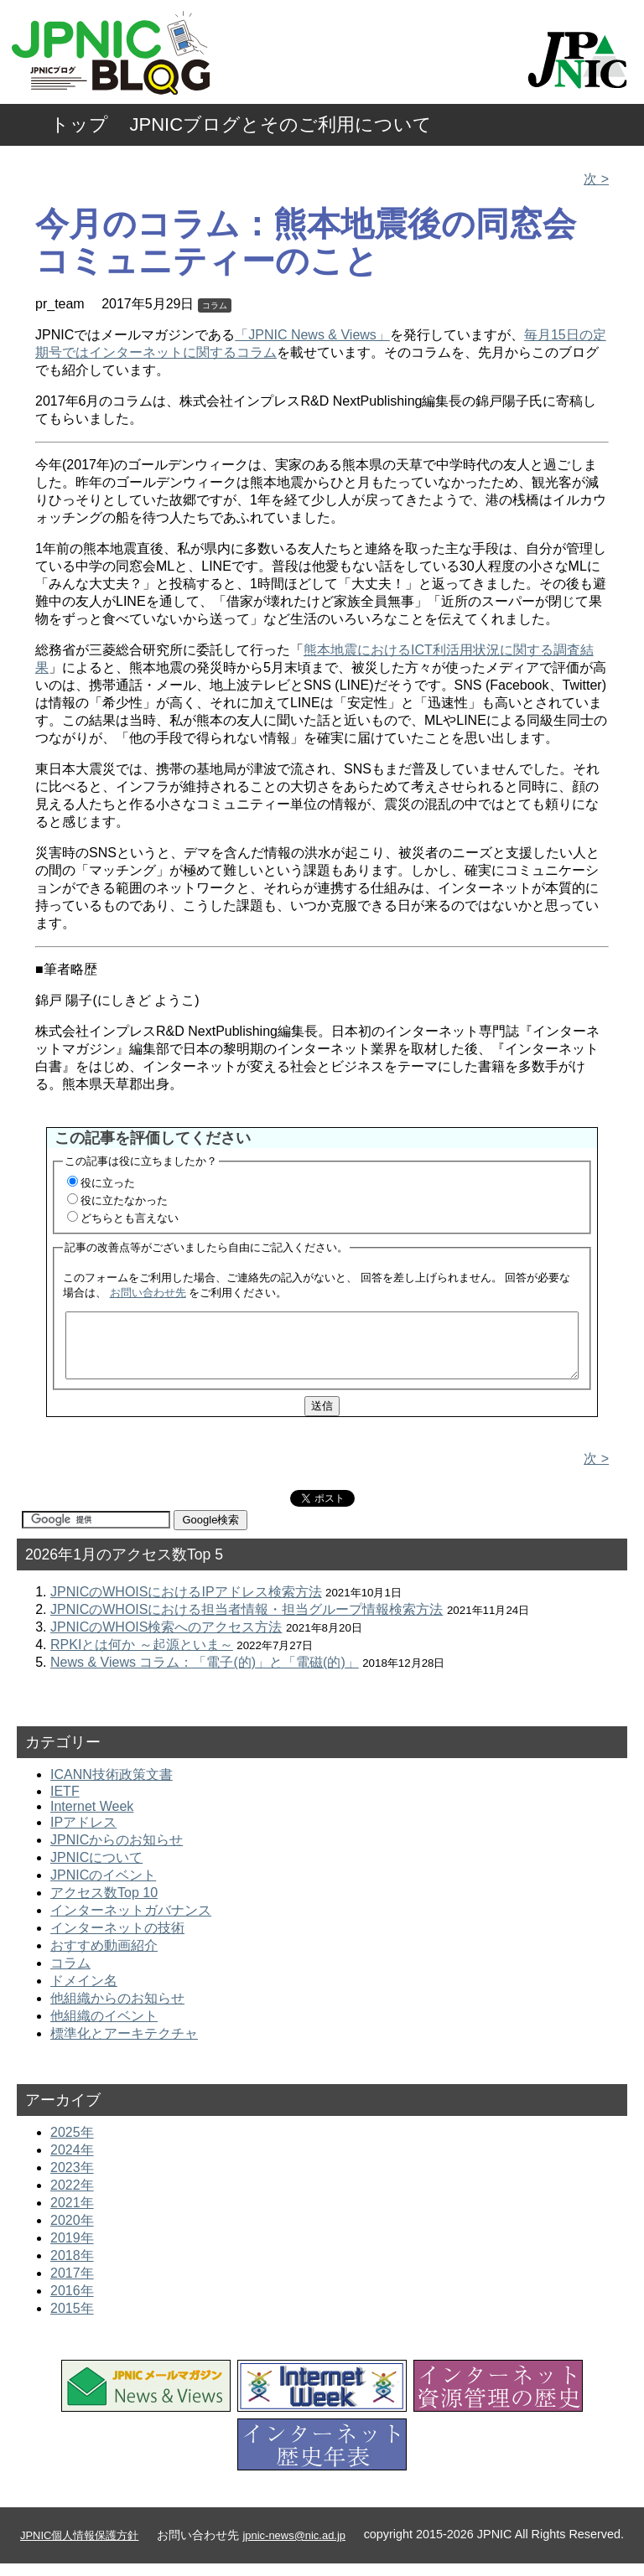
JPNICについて (96, 1870)
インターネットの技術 (117, 1940)
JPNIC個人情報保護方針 (79, 2548)
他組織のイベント (104, 2028)
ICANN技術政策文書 (111, 1787)
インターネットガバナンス (130, 1923)
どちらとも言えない (129, 1218)
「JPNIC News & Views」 (312, 335)
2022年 (72, 2198)
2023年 (72, 2180)
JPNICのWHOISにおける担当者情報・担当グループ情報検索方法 (246, 1622)
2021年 (72, 2215)
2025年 (72, 2145)
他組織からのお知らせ (117, 2011)
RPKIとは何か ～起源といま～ (141, 1657)
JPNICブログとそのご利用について (281, 124)
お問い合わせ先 (148, 1292)
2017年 (72, 2286)
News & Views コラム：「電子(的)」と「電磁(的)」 (204, 1675)
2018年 (72, 2268)
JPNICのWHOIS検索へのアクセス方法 (166, 1639)
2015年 (72, 2321)
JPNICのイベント (103, 1887)
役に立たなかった (124, 1200)
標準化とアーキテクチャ (124, 2046)
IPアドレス (83, 1835)
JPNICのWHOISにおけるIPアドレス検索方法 (186, 1604)
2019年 (72, 2250)
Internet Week (91, 1819)
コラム (214, 305)
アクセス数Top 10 (104, 1905)
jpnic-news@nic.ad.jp (293, 2548)
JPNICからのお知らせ (116, 1852)
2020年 (72, 2233)
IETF (65, 1804)
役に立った (107, 1183)
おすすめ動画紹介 (104, 1958)
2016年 (72, 2303)
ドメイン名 (83, 1993)
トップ (79, 124)
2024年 (72, 2162)
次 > (596, 179)
